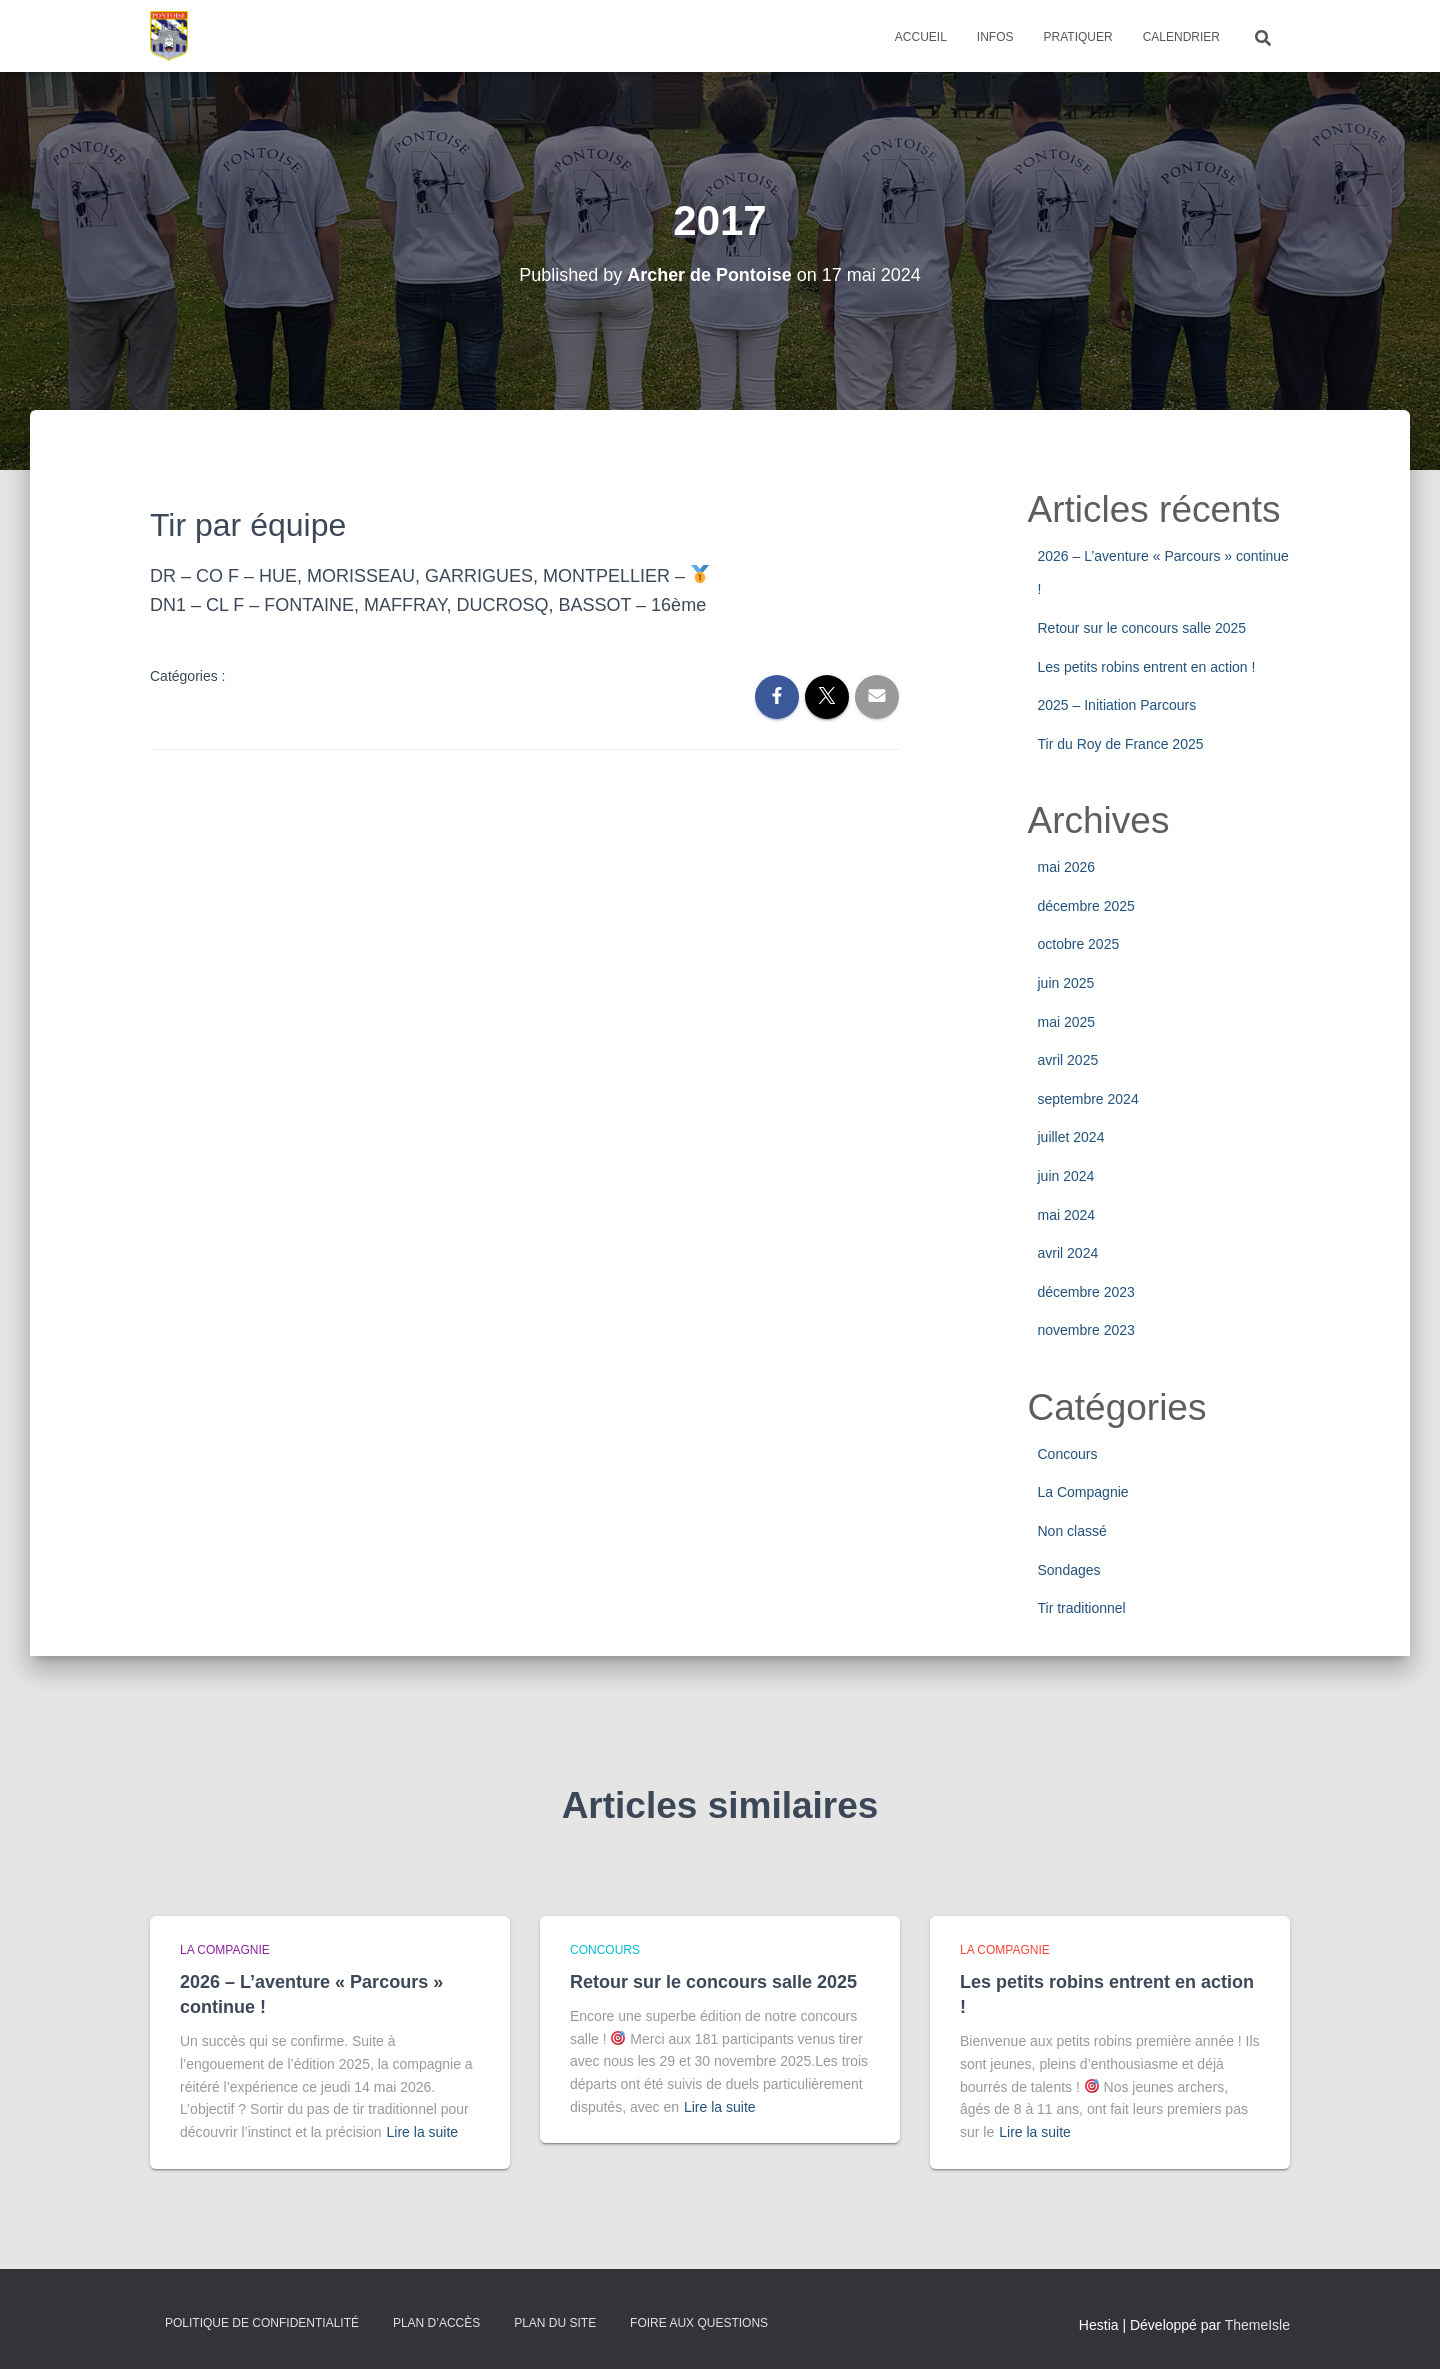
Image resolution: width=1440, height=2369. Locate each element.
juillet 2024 (1071, 1137)
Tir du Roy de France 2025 (1121, 744)
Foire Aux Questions (699, 2323)
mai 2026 (1067, 867)
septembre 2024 (1088, 1099)
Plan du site (555, 2323)
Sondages (1069, 1570)
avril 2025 (1068, 1060)
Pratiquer (1078, 37)
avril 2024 (1068, 1253)
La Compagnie (1083, 1492)
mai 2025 (1067, 1022)
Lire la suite (423, 2132)
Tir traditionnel (1082, 1608)
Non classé (1072, 1531)
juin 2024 (1066, 1176)
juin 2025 (1066, 983)
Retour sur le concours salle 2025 (1142, 628)
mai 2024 (1067, 1215)
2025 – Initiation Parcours (1117, 705)
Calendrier (1181, 37)
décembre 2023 (1086, 1292)
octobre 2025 (1079, 944)
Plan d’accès (436, 2323)
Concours (1068, 1454)
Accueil (921, 37)
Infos (995, 37)
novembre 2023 (1086, 1330)
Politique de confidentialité (262, 2323)
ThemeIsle (1257, 2325)
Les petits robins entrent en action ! (1147, 667)
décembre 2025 (1086, 906)
